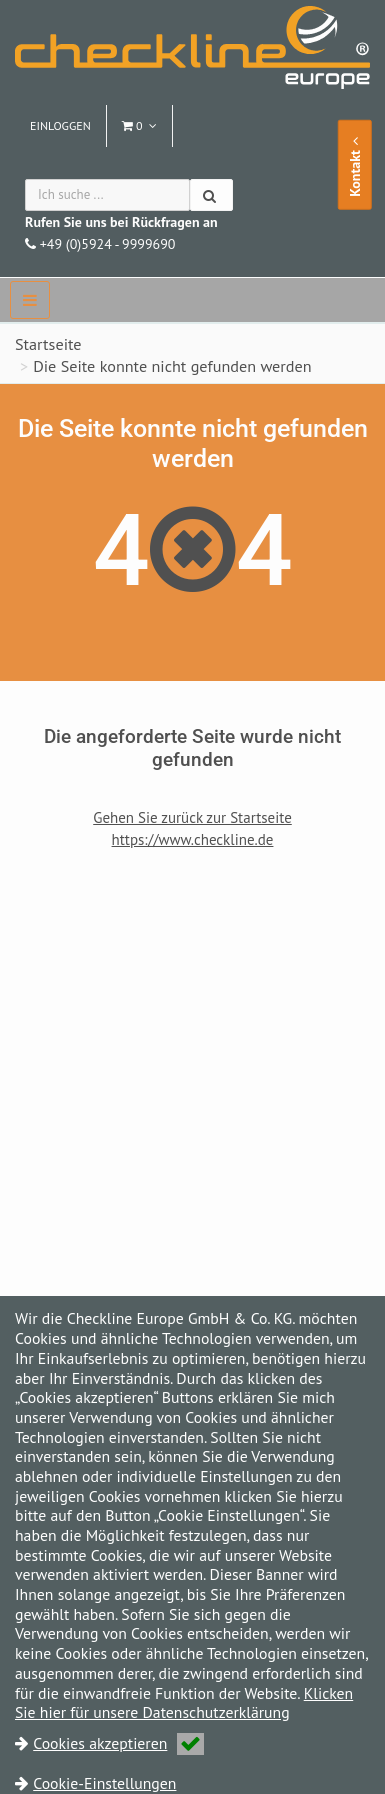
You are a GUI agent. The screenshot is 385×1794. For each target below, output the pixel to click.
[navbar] (30, 300)
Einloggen (60, 125)
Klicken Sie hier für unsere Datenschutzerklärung (184, 1703)
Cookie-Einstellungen (104, 1783)
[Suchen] (211, 195)
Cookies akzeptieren (118, 1743)
